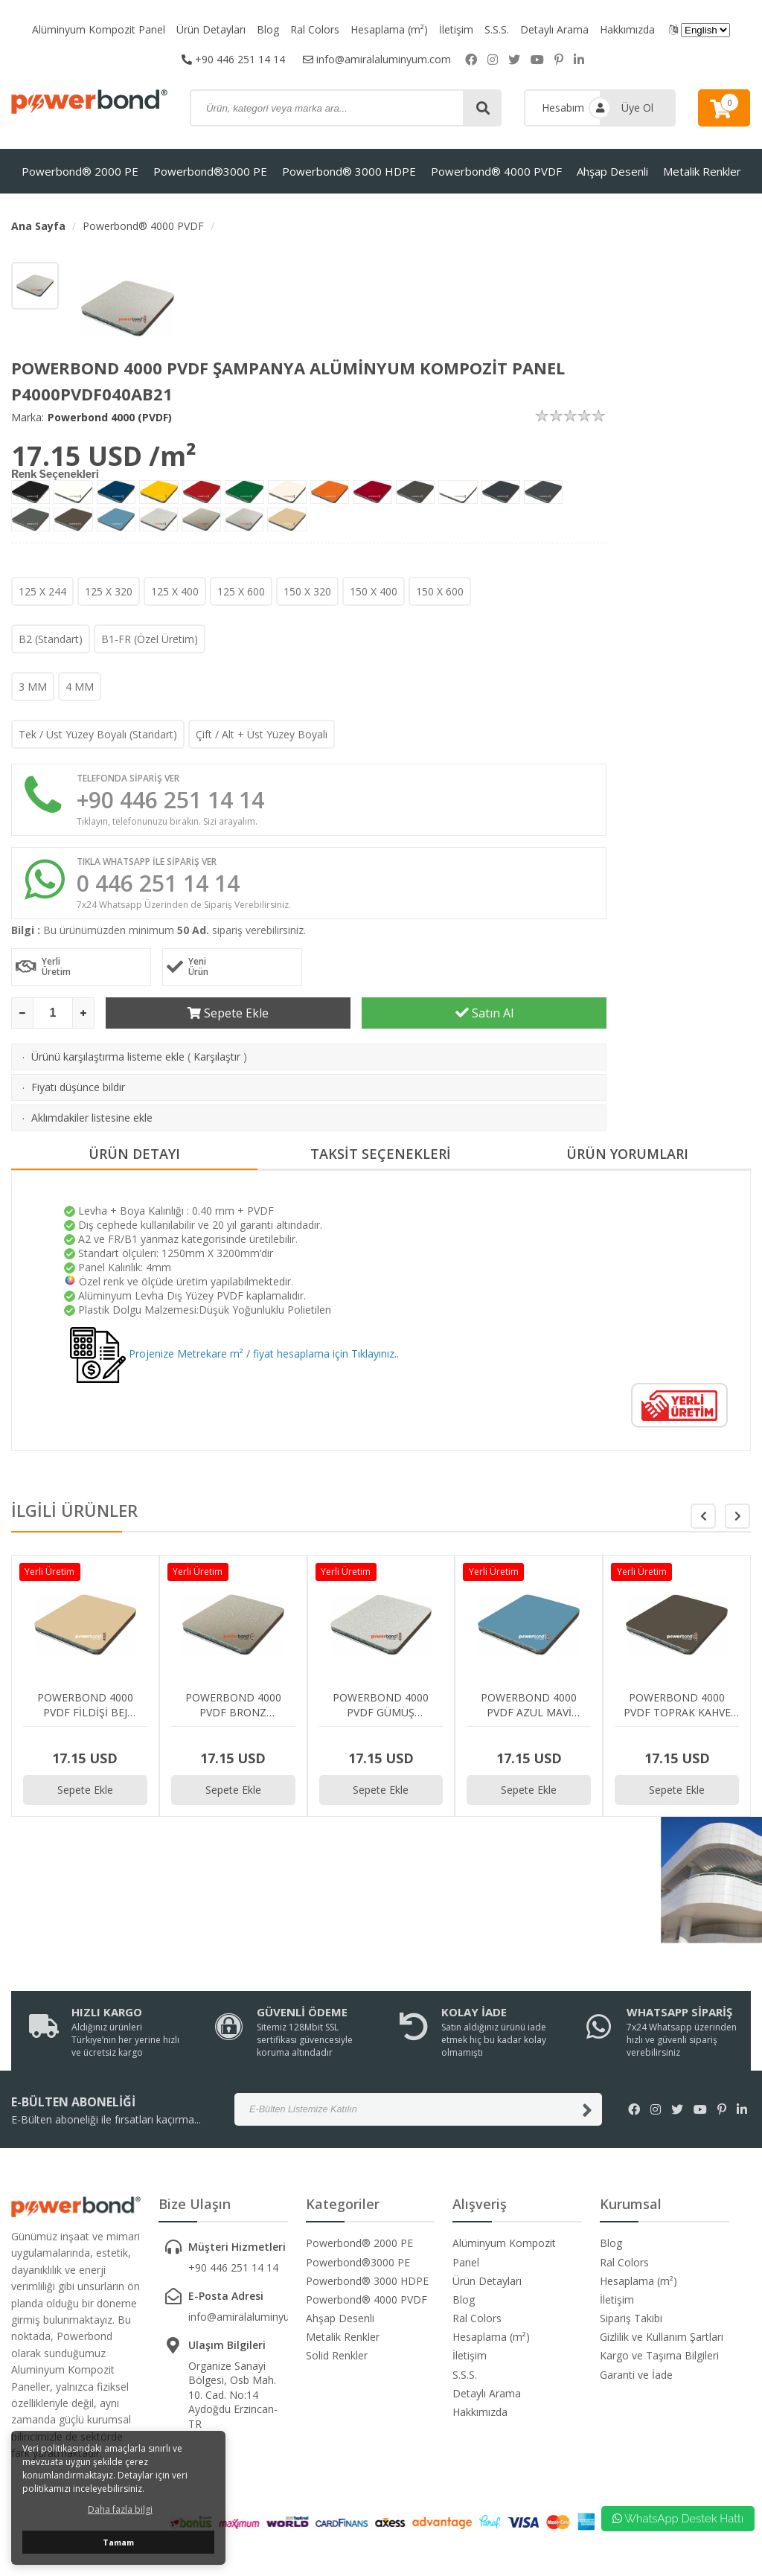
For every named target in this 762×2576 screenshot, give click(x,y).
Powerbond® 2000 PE (80, 171)
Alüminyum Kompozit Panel (98, 29)
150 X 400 (373, 591)
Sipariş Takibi (631, 2318)
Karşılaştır (216, 1056)
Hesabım (563, 107)
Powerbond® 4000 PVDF (496, 171)
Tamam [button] (118, 2542)
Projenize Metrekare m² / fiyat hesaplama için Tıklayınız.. (234, 1353)
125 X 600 (241, 591)
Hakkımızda (627, 29)
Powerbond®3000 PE (210, 171)
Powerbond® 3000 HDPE (349, 171)
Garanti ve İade (636, 2375)
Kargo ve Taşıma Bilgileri (659, 2355)
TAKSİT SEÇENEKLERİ (380, 1154)
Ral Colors (314, 29)
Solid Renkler (337, 2355)
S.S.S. (496, 29)
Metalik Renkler (702, 171)
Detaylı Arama (554, 29)
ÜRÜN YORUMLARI (627, 1154)
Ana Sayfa (38, 226)
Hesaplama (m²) (389, 29)
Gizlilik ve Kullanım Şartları (661, 2337)
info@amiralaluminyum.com (377, 59)
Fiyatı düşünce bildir (78, 1087)
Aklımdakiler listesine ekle (92, 1117)
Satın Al (484, 1013)
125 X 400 (175, 591)
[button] (737, 1516)
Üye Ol (637, 107)
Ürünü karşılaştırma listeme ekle (108, 1056)
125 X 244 (42, 591)
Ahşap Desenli (612, 171)
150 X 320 (307, 591)
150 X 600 (440, 591)
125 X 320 (108, 591)
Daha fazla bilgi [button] (120, 2509)
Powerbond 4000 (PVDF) (110, 417)
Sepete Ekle (228, 1013)
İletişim (456, 29)
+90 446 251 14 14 (233, 59)
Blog (268, 29)
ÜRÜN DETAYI (134, 1154)
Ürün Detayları (211, 29)
